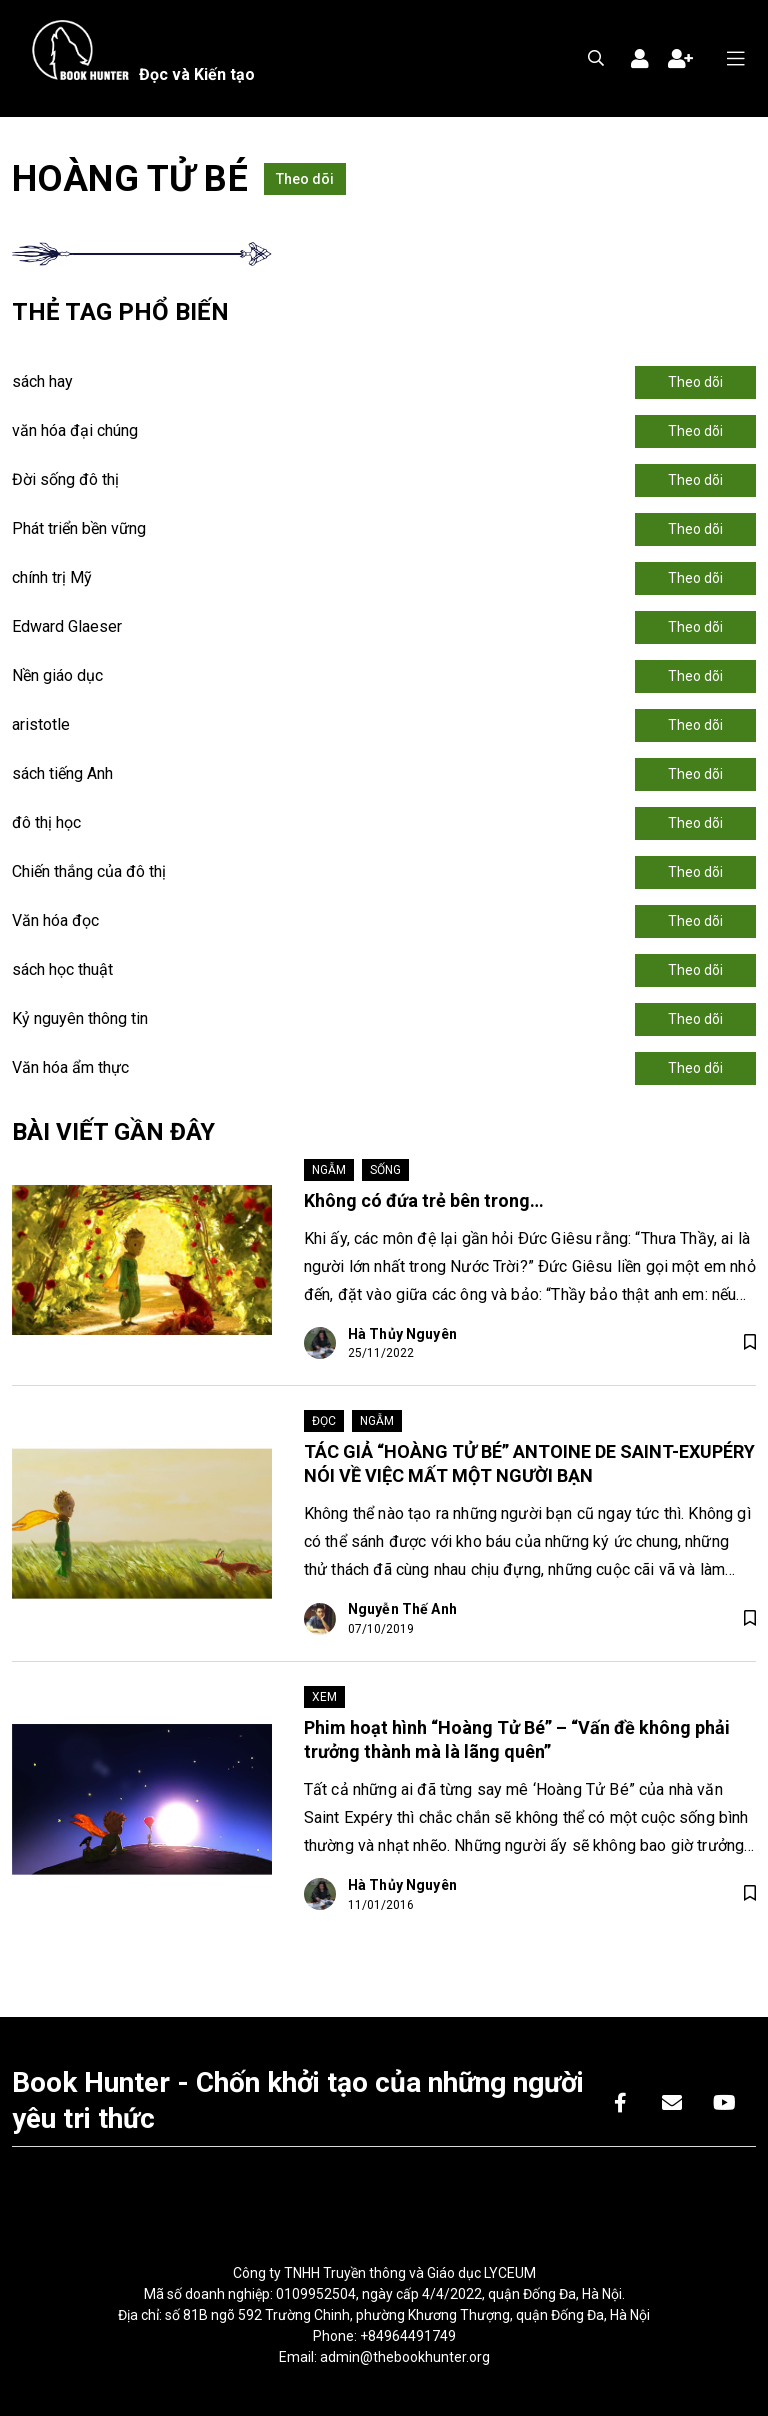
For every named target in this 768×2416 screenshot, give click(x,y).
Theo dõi (305, 179)
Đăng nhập (640, 59)
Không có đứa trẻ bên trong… (424, 1200)
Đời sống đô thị (65, 479)
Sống (385, 1170)
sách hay (42, 381)
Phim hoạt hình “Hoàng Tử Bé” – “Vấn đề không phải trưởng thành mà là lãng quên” (517, 1739)
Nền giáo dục (57, 675)
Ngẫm (329, 1170)
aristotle (41, 724)
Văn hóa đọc (55, 920)
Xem (324, 1697)
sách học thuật (62, 969)
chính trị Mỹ (52, 577)
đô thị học (46, 822)
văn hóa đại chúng (75, 430)
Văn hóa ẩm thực (70, 1067)
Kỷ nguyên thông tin (80, 1018)
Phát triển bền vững (79, 528)
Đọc (324, 1421)
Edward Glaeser (67, 626)
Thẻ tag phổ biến (120, 312)
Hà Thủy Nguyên (402, 1334)
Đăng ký (680, 59)
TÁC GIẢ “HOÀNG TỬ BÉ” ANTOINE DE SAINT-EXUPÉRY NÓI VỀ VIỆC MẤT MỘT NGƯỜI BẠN (529, 1463)
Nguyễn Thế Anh (402, 1609)
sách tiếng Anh (62, 773)
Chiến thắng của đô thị (89, 871)
